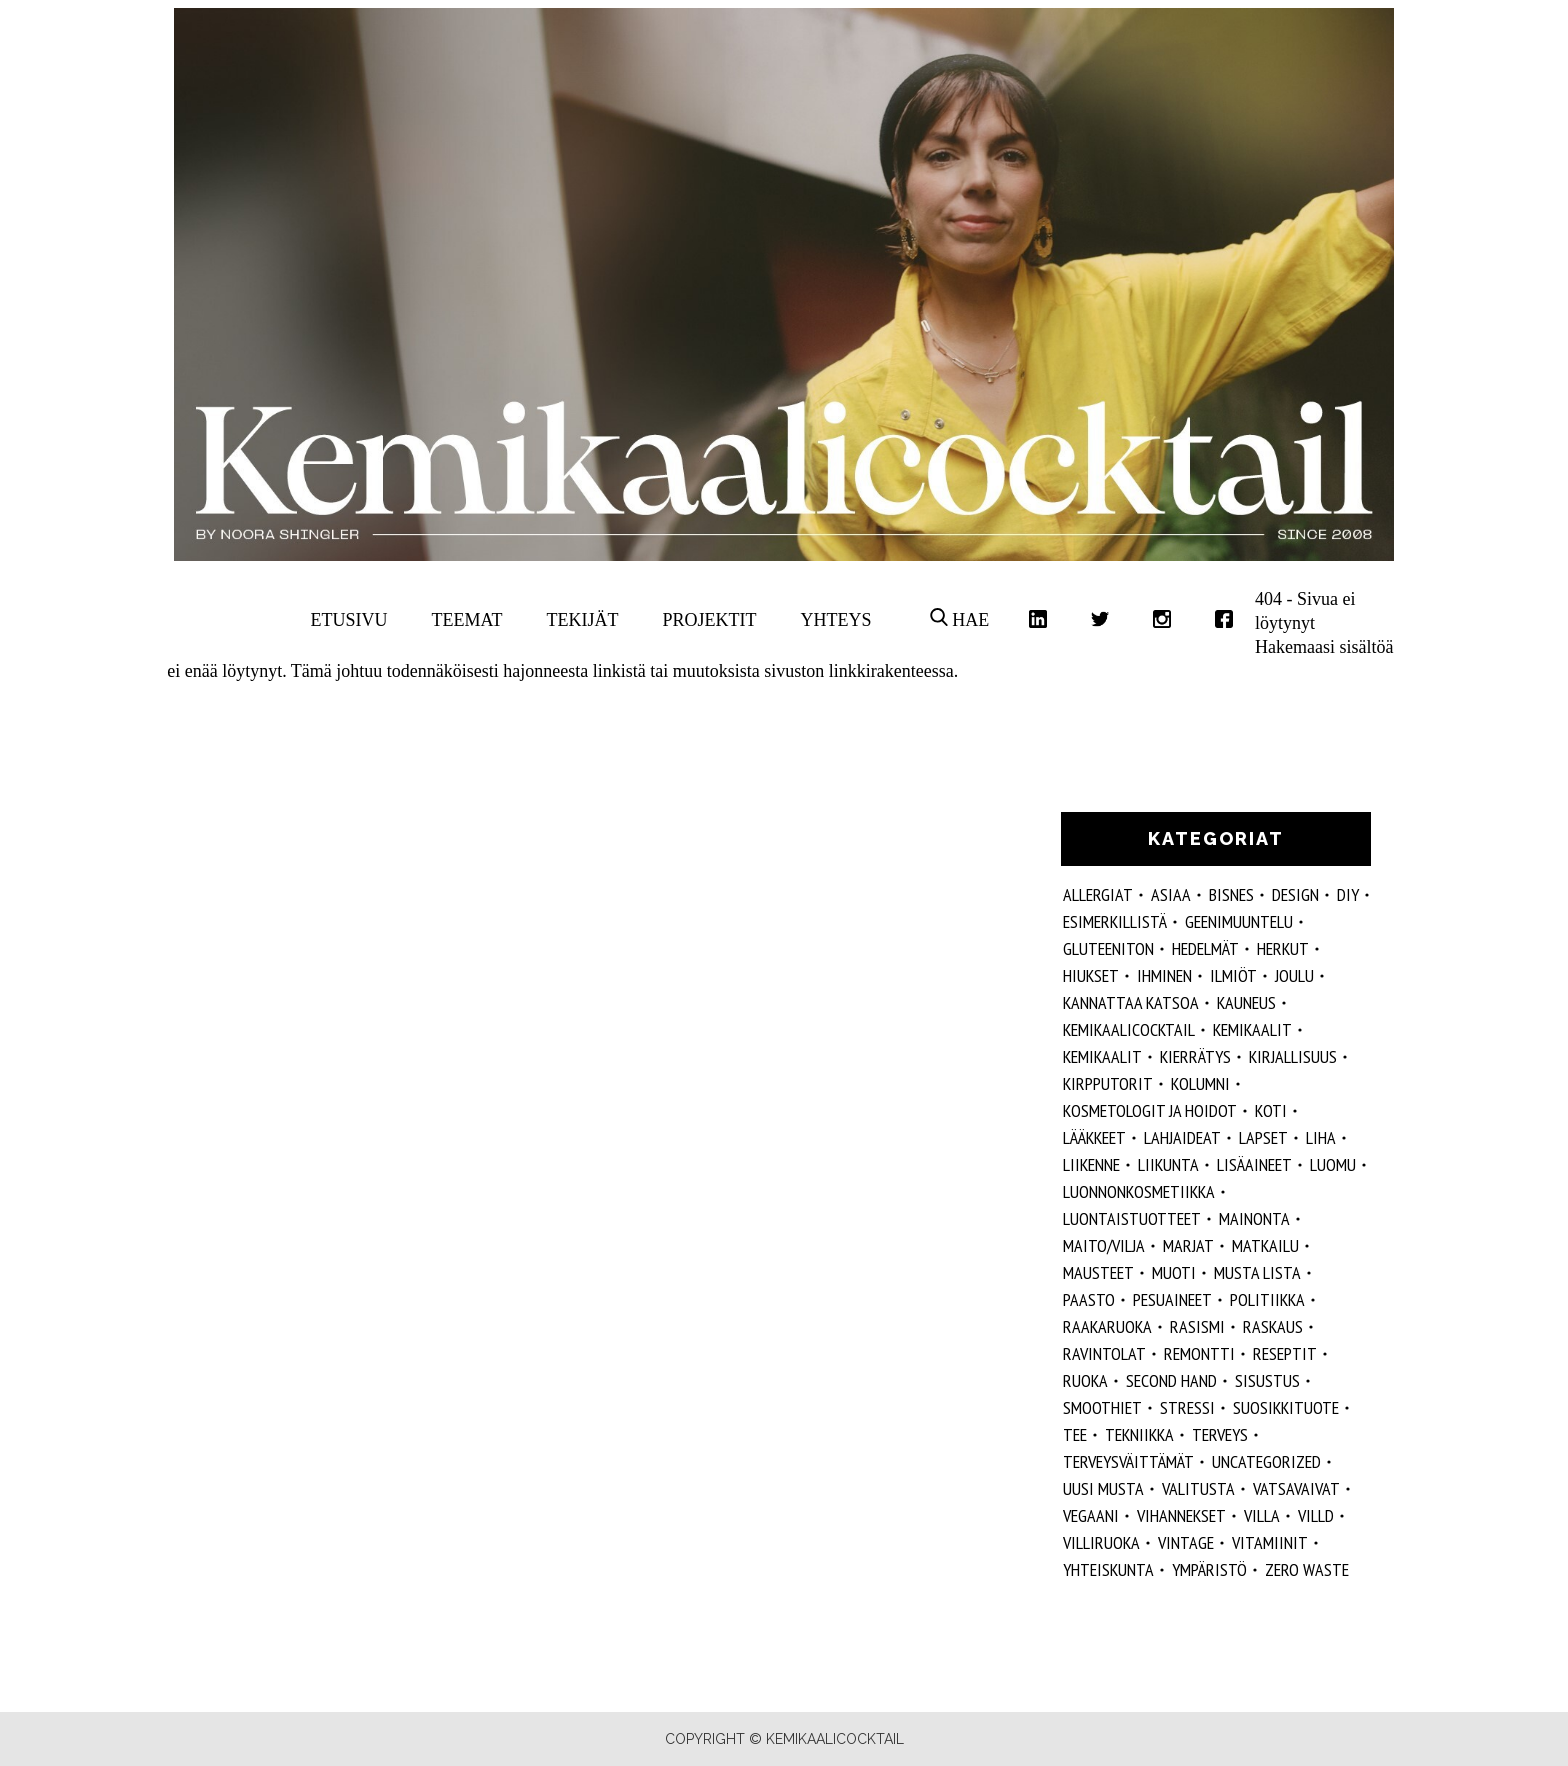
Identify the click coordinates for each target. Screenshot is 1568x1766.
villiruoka (1101, 1542)
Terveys (1220, 1434)
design (1295, 894)
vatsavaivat (1296, 1488)
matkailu (1265, 1245)
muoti (1174, 1272)
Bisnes (1231, 894)
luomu (1333, 1164)
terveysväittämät (1128, 1461)
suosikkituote (1286, 1407)
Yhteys (835, 620)
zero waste (1307, 1569)
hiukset (1091, 975)
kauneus (1246, 1002)
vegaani (1091, 1515)
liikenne (1091, 1164)
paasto (1089, 1299)
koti (1271, 1110)
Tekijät (583, 620)
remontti (1199, 1353)
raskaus (1273, 1326)
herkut (1283, 948)
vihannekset (1181, 1515)
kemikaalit (1102, 1056)
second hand (1171, 1380)
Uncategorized (1266, 1461)
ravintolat (1104, 1353)
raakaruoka (1107, 1326)
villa (1262, 1515)
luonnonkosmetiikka (1139, 1191)
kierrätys (1195, 1056)
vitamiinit (1270, 1542)
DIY (1348, 894)
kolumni (1200, 1083)
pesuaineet (1172, 1299)
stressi (1187, 1407)
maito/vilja (1104, 1245)
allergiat (1098, 894)
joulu (1294, 975)
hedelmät (1205, 948)
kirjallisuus (1293, 1056)
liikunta (1168, 1164)
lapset (1263, 1137)
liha (1321, 1137)
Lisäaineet (1254, 1164)
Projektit (709, 620)
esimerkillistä (1115, 921)
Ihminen (1164, 975)
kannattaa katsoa (1131, 1002)
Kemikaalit (1252, 1029)
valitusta (1198, 1488)
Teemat (467, 620)
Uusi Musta (1103, 1488)
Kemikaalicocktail (1129, 1029)
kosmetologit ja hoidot (1150, 1110)
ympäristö (1209, 1569)
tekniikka (1139, 1434)
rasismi (1197, 1326)
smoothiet (1102, 1407)
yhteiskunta (1108, 1569)
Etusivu (349, 620)
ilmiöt (1233, 975)
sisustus (1267, 1380)
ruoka (1085, 1380)
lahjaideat (1182, 1137)
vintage (1186, 1542)
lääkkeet (1094, 1137)
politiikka (1267, 1299)
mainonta (1254, 1218)
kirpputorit (1108, 1083)
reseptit (1285, 1353)
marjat (1188, 1245)
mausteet (1098, 1272)
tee (1075, 1434)
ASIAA (1171, 894)
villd (1316, 1515)
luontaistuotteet (1132, 1218)
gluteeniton (1108, 948)
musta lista (1257, 1272)
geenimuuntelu (1239, 921)
